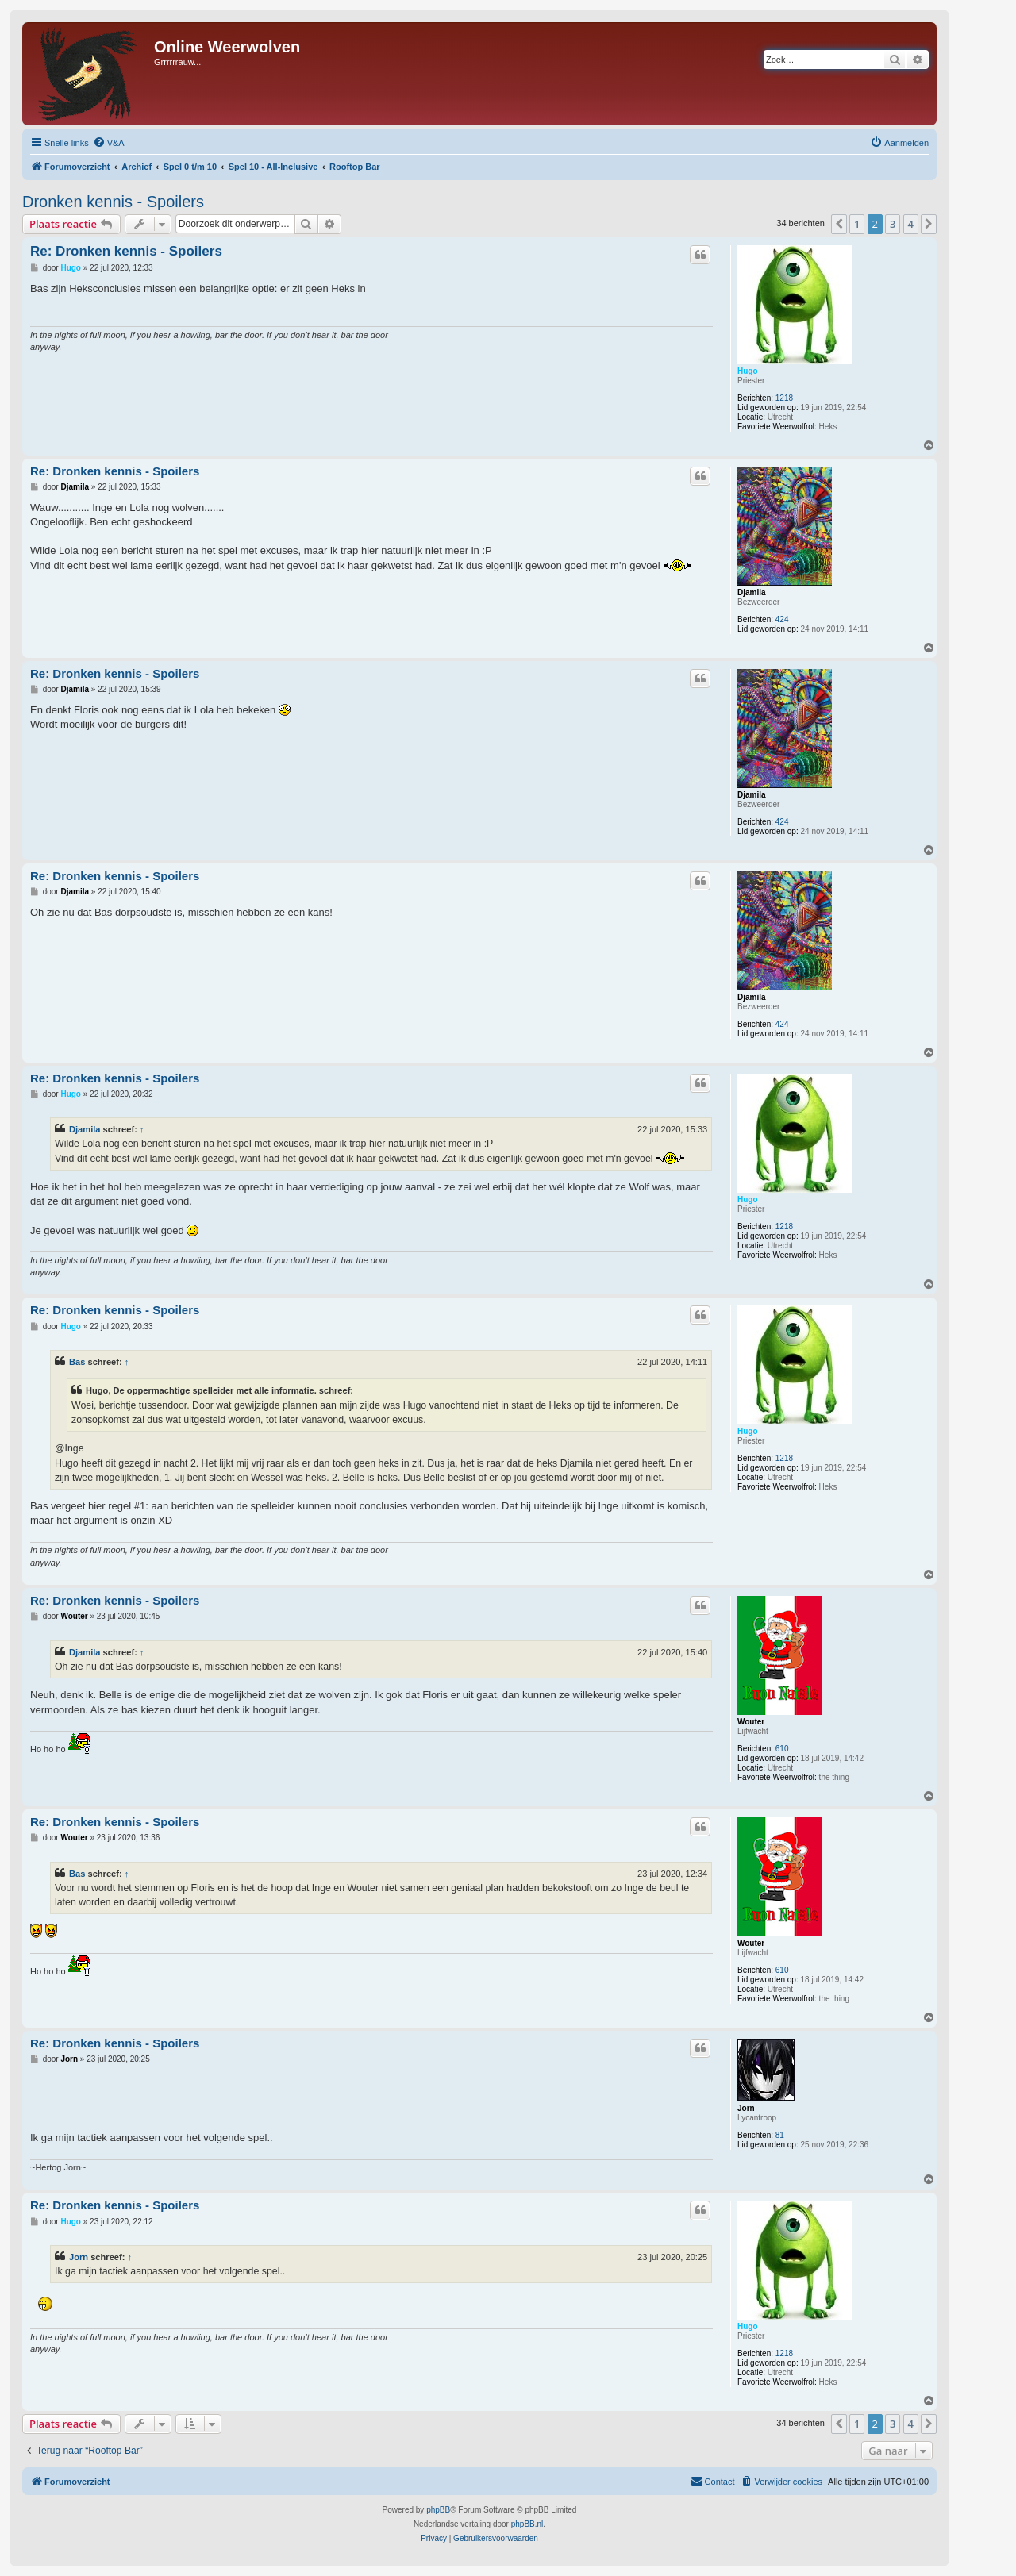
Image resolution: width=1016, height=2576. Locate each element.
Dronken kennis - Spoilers (113, 201)
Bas (77, 1362)
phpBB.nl (527, 2524)
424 (782, 619)
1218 (784, 398)
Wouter (750, 1721)
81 (779, 2135)
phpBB (438, 2509)
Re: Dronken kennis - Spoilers (126, 251)
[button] (839, 223)
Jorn (746, 2108)
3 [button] (892, 224)
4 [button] (911, 224)
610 (782, 1748)
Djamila (751, 592)
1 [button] (857, 224)
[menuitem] (109, 142)
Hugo (747, 371)
